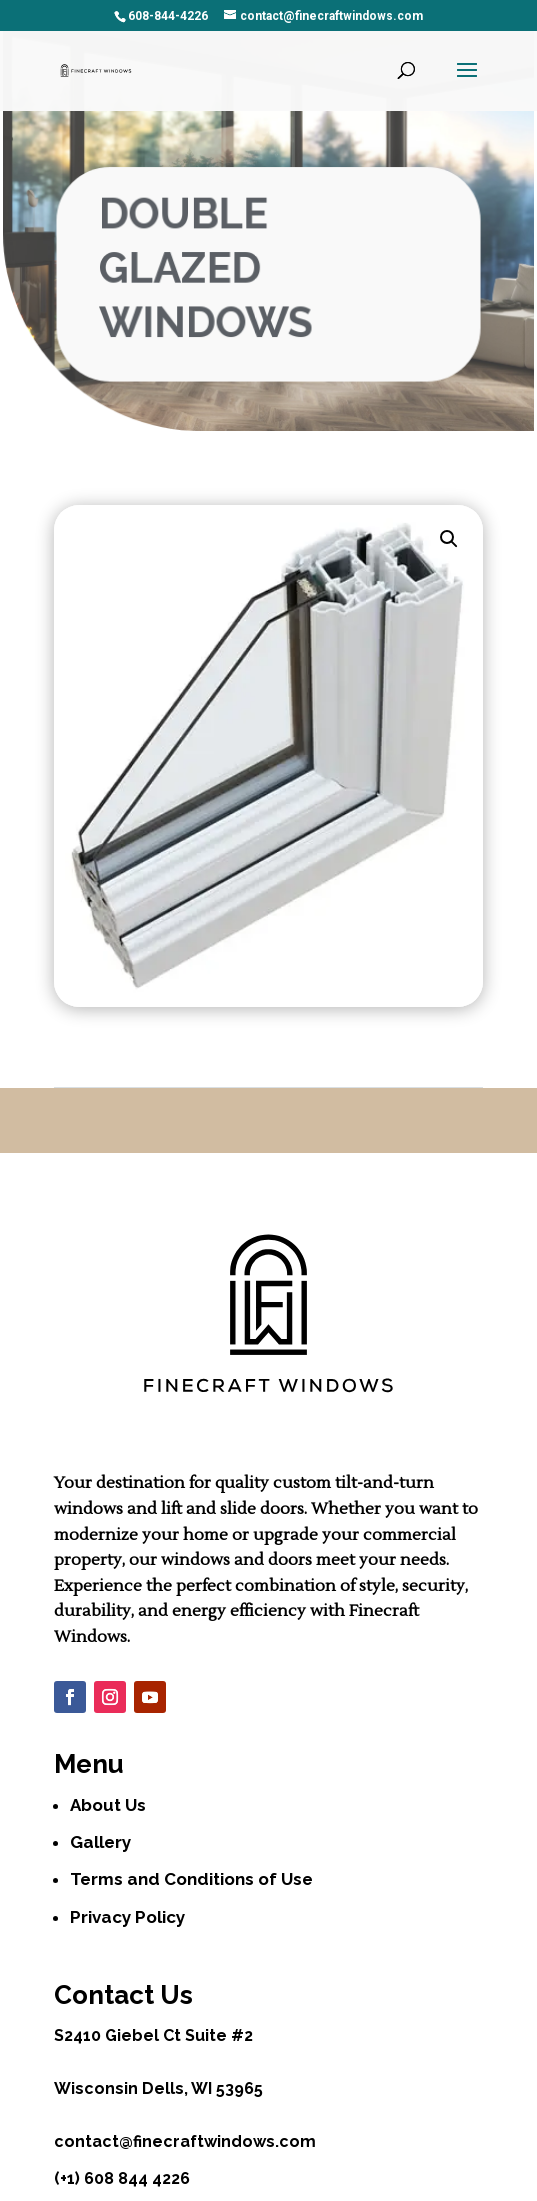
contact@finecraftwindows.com (185, 2141)
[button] (449, 539)
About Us (108, 1805)
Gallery (100, 1842)
